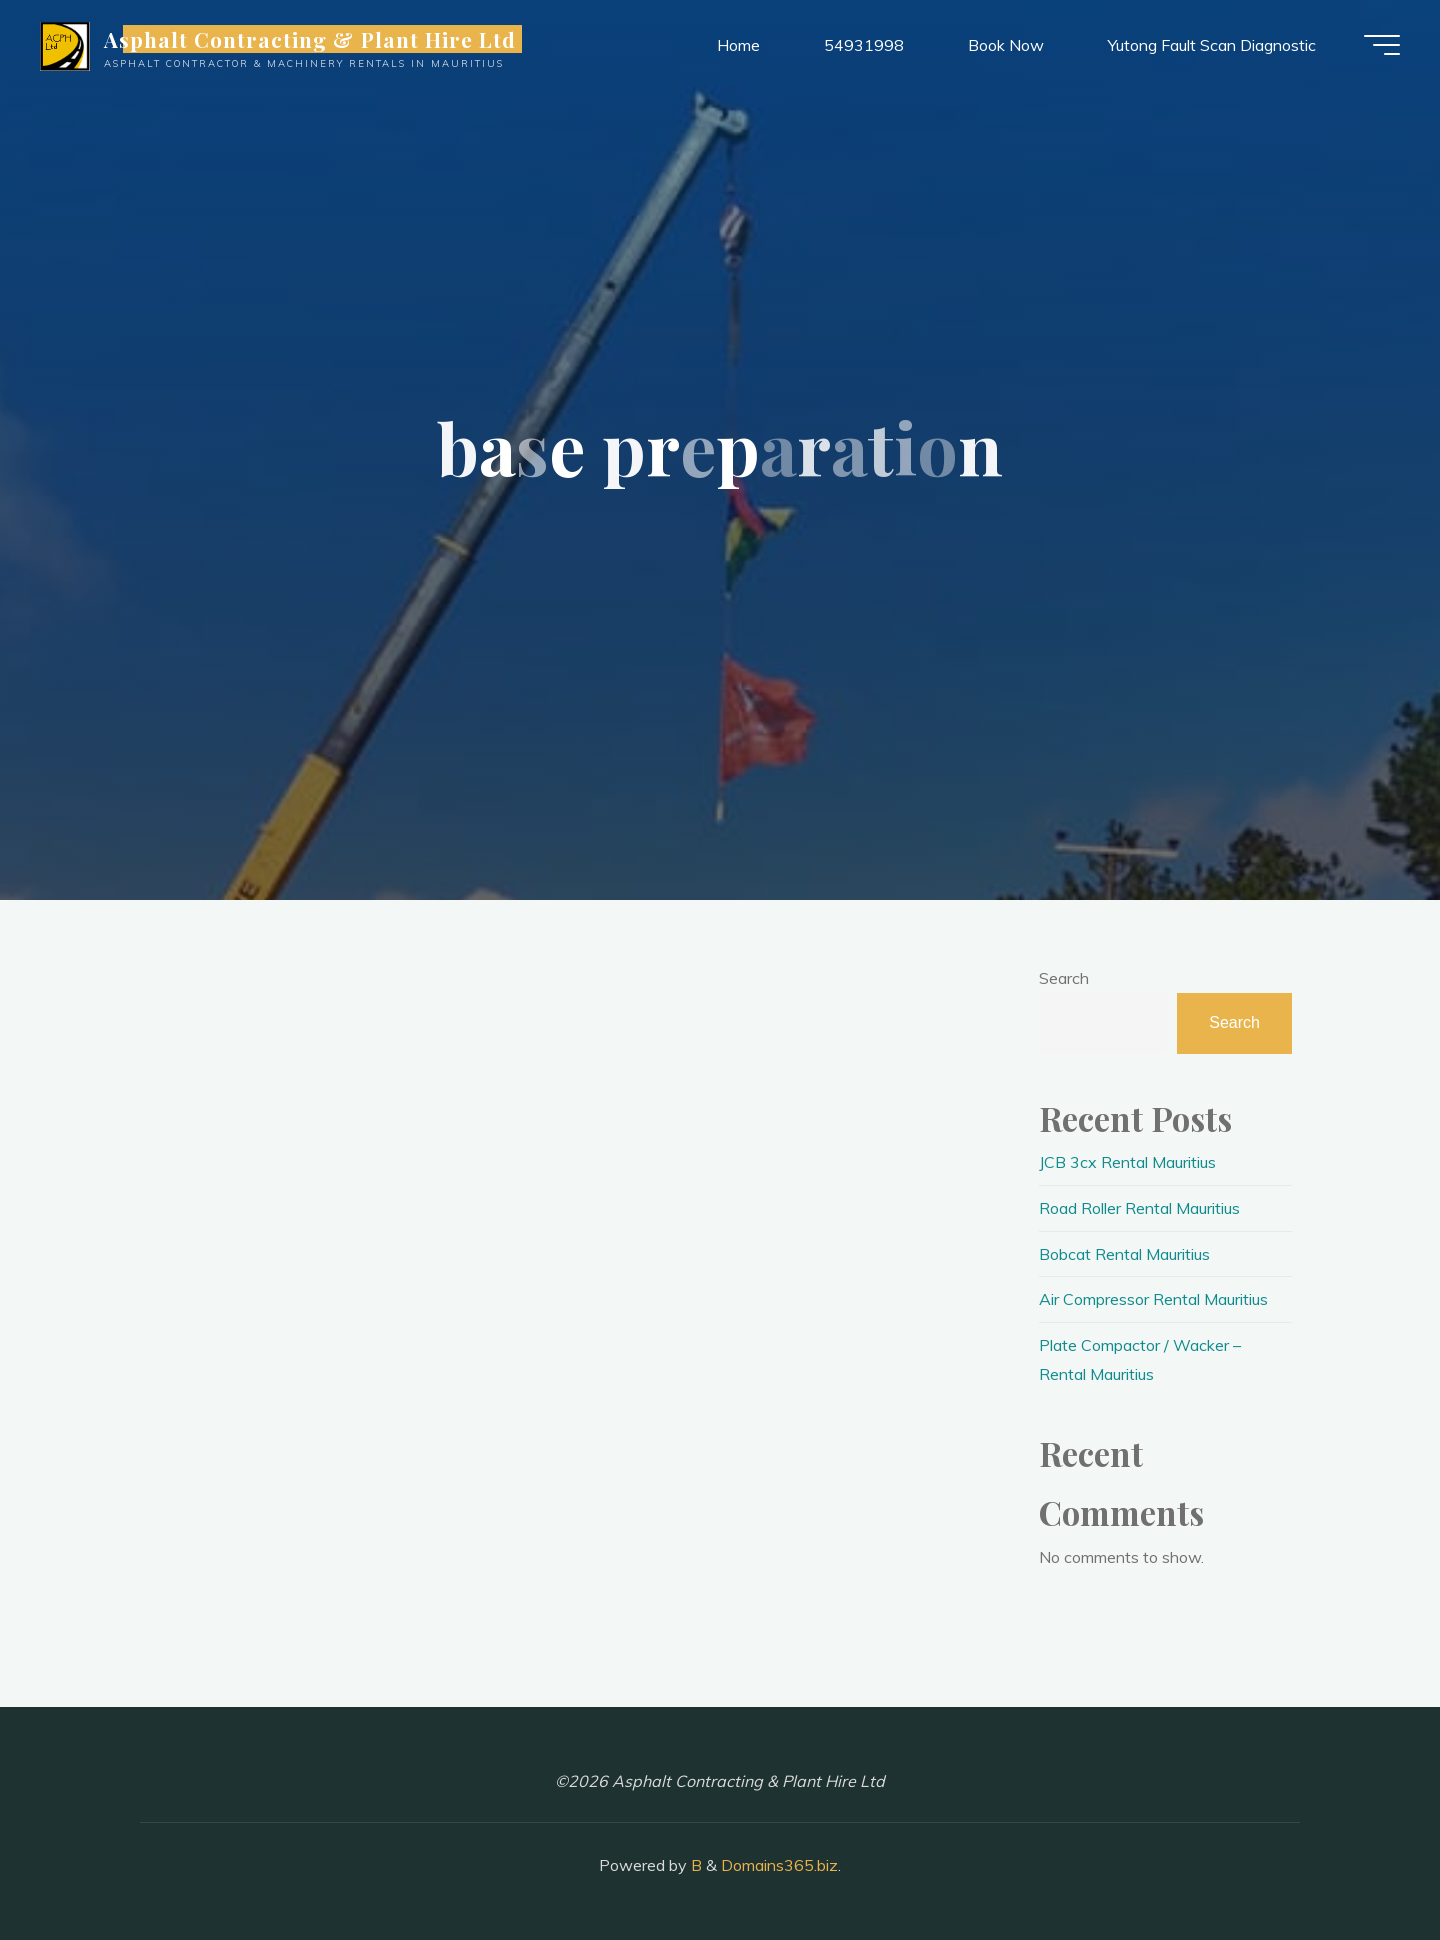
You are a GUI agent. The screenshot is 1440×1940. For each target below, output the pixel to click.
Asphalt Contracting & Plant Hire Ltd (310, 39)
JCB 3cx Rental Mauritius (1127, 1162)
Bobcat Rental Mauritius (1124, 1254)
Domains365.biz (779, 1865)
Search (1064, 978)
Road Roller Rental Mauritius (1139, 1208)
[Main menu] (1382, 45)
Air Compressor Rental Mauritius (1153, 1299)
